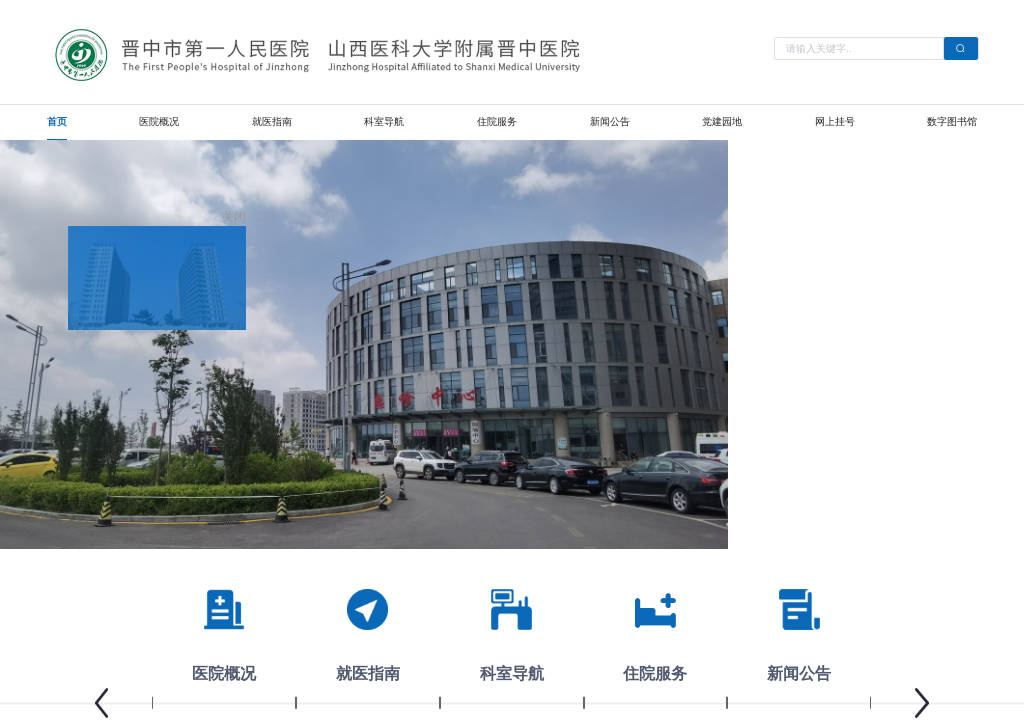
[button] (101, 702)
